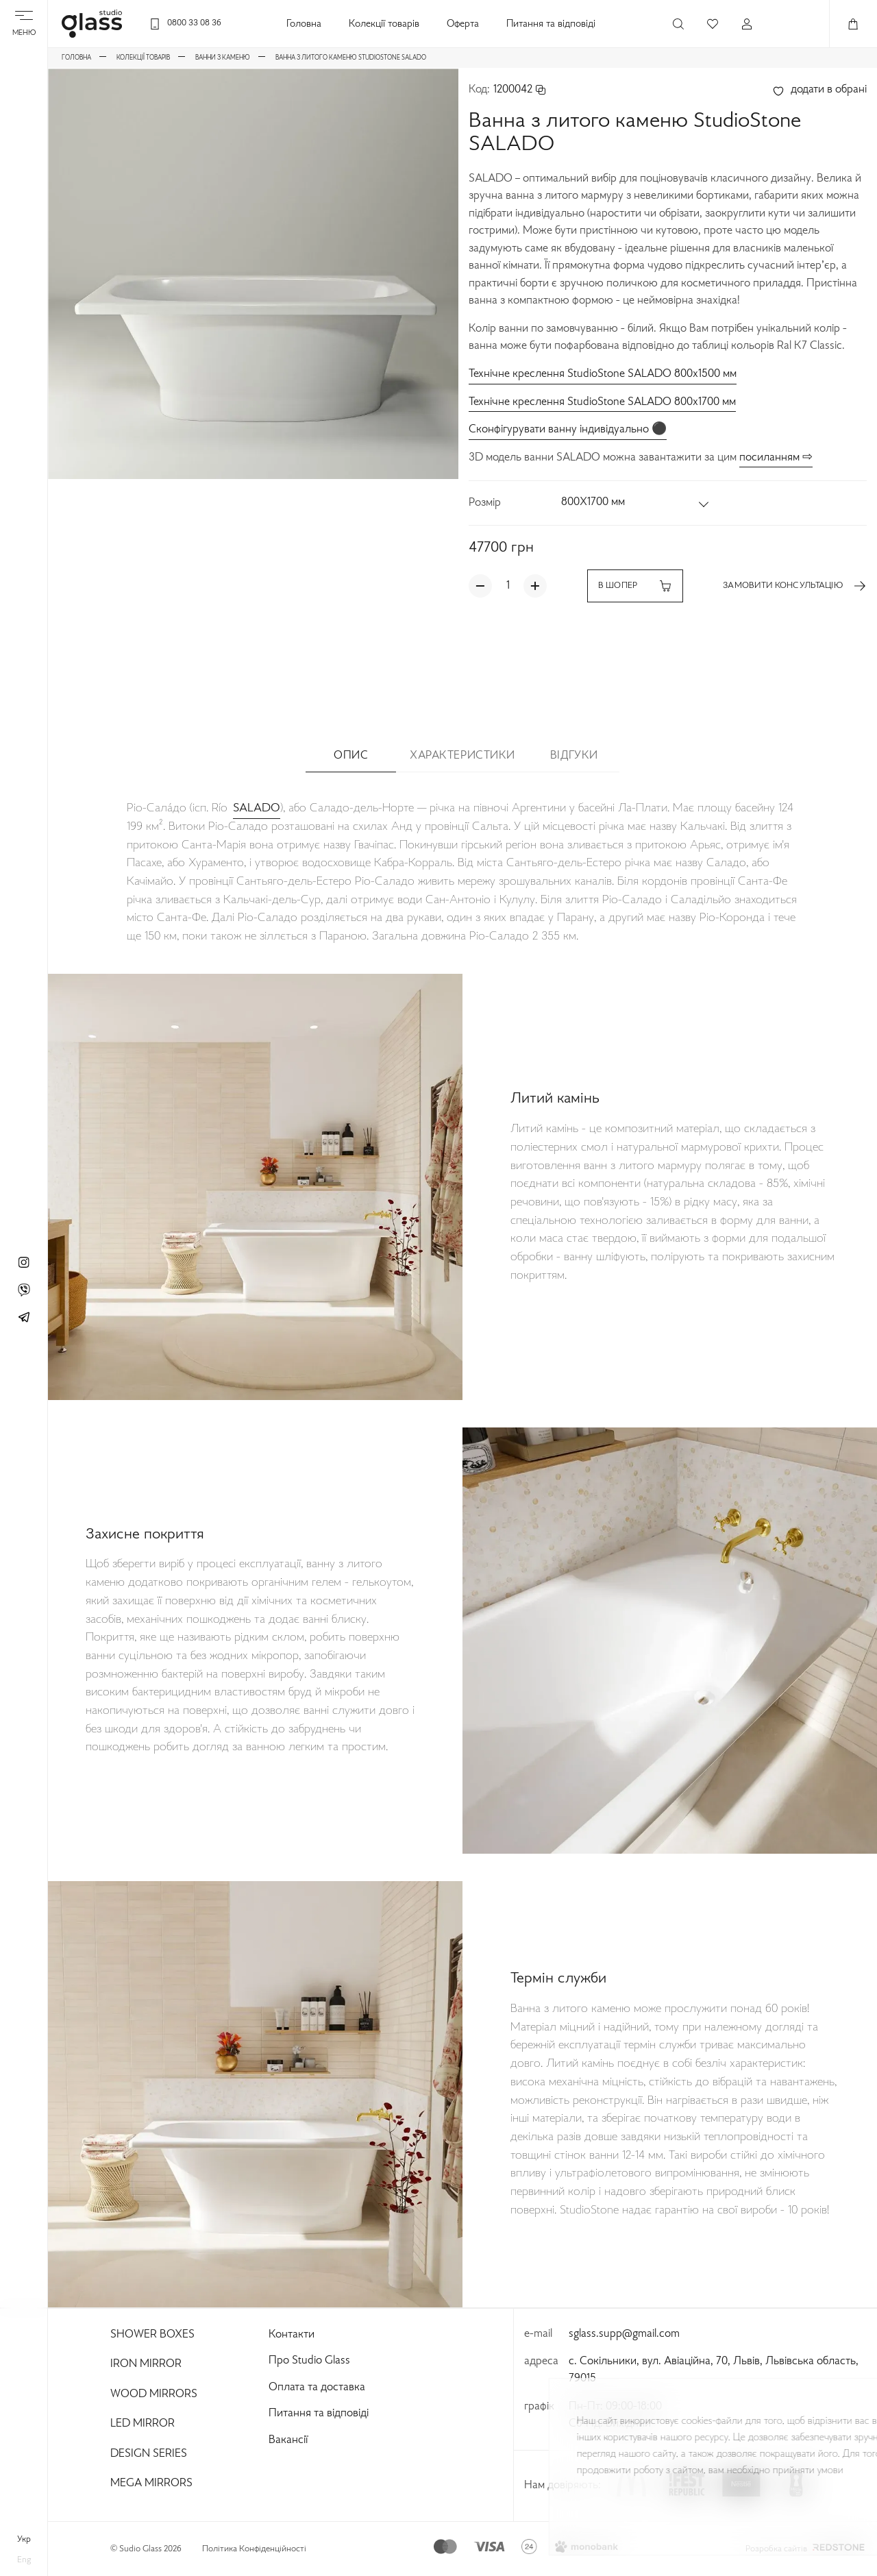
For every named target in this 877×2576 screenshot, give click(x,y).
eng (24, 2560)
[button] (636, 503)
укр (24, 2539)
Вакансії (288, 2440)
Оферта (463, 24)
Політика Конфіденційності (254, 2549)
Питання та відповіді (550, 24)
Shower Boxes (152, 2335)
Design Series (148, 2454)
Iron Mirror (146, 2364)
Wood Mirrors (153, 2394)
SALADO (256, 808)
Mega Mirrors (151, 2483)
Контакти (291, 2335)
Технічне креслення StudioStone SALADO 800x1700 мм (602, 402)
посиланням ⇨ (776, 458)
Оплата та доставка (317, 2387)
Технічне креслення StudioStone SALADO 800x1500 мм (603, 374)
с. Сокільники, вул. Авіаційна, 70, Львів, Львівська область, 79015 (714, 2370)
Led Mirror (142, 2424)
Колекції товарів (384, 24)
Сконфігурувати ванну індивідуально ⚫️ (568, 430)
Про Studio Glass (309, 2361)
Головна (303, 24)
